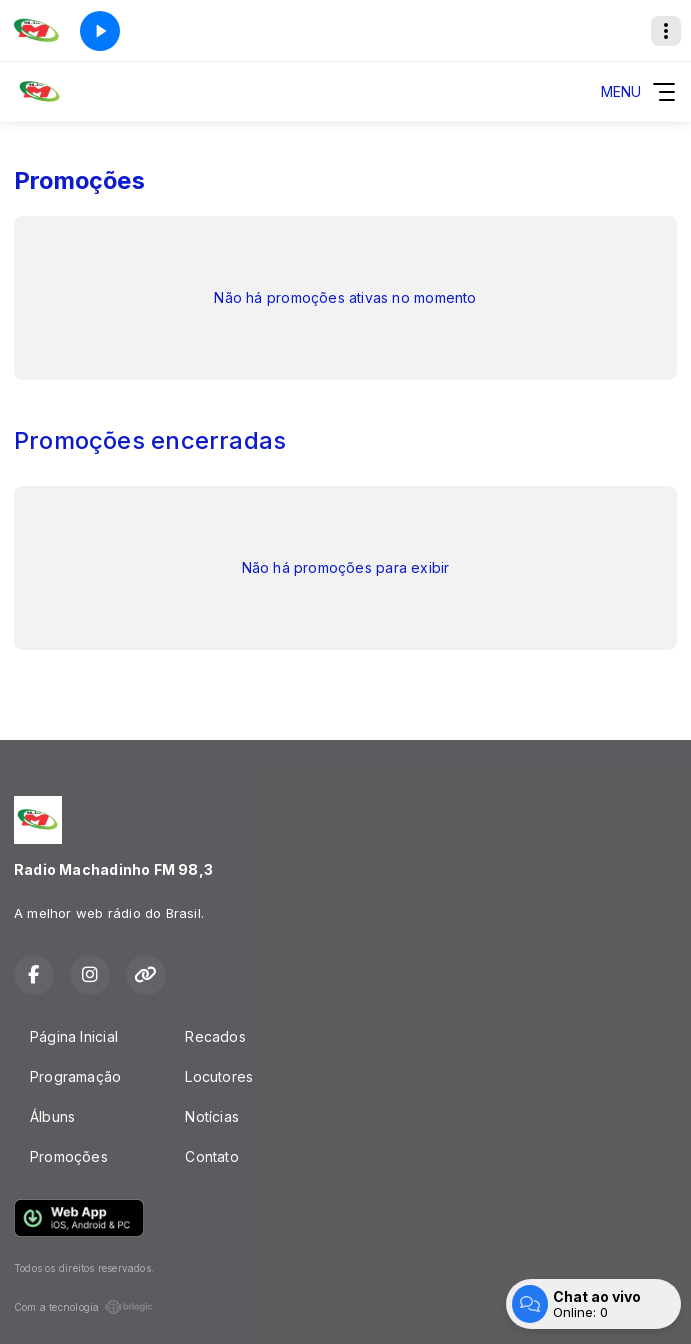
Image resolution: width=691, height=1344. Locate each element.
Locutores (219, 1076)
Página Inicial (74, 1036)
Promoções (69, 1156)
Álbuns (52, 1116)
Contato (211, 1156)
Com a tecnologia (83, 1307)
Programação (75, 1076)
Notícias (212, 1116)
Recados (215, 1036)
